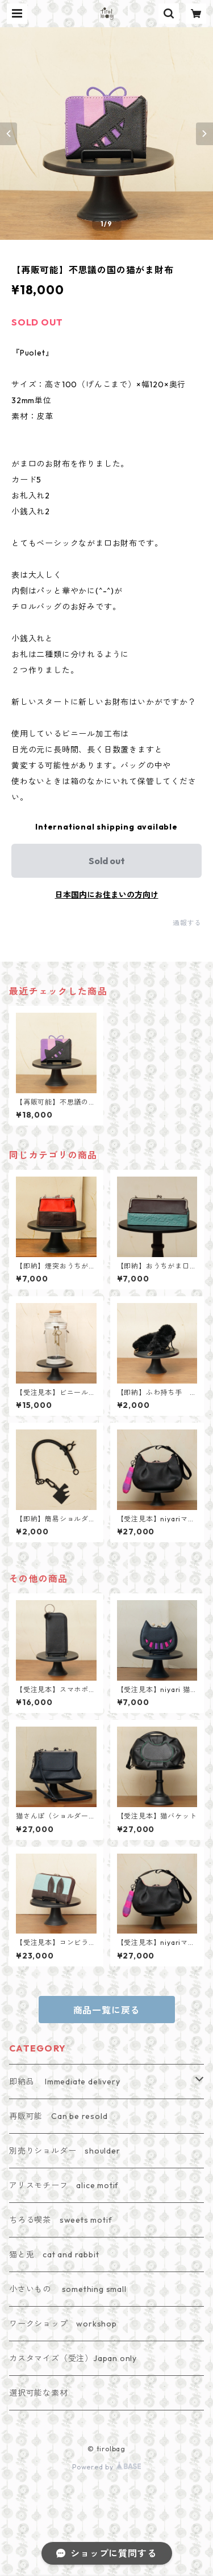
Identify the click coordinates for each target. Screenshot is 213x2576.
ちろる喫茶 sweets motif (60, 2220)
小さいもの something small (68, 2289)
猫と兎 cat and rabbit (54, 2254)
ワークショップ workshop (63, 2324)
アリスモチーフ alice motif (64, 2185)
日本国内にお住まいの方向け (106, 895)
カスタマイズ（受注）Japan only (73, 2358)
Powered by (106, 2467)
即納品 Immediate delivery (64, 2081)
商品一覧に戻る (106, 2010)
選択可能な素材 (38, 2393)
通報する (187, 923)
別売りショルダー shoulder (64, 2151)
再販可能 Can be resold (58, 2116)
